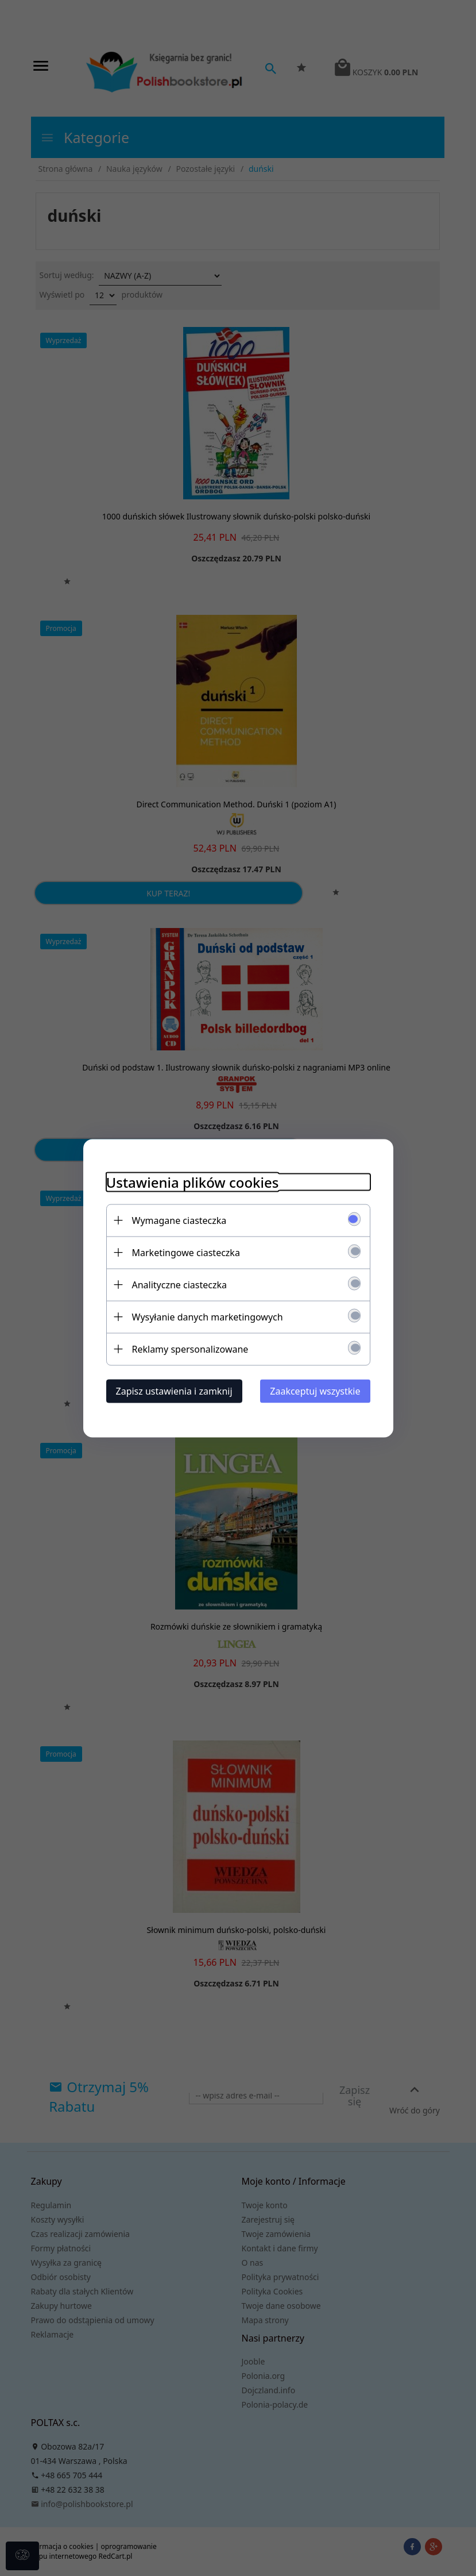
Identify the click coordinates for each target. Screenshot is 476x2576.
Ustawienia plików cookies (192, 1181)
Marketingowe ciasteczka (186, 1252)
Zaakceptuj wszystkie (315, 1390)
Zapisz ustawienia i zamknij (174, 1390)
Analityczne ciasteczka (179, 1284)
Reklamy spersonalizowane (190, 1348)
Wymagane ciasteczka (179, 1220)
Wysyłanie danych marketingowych (207, 1316)
